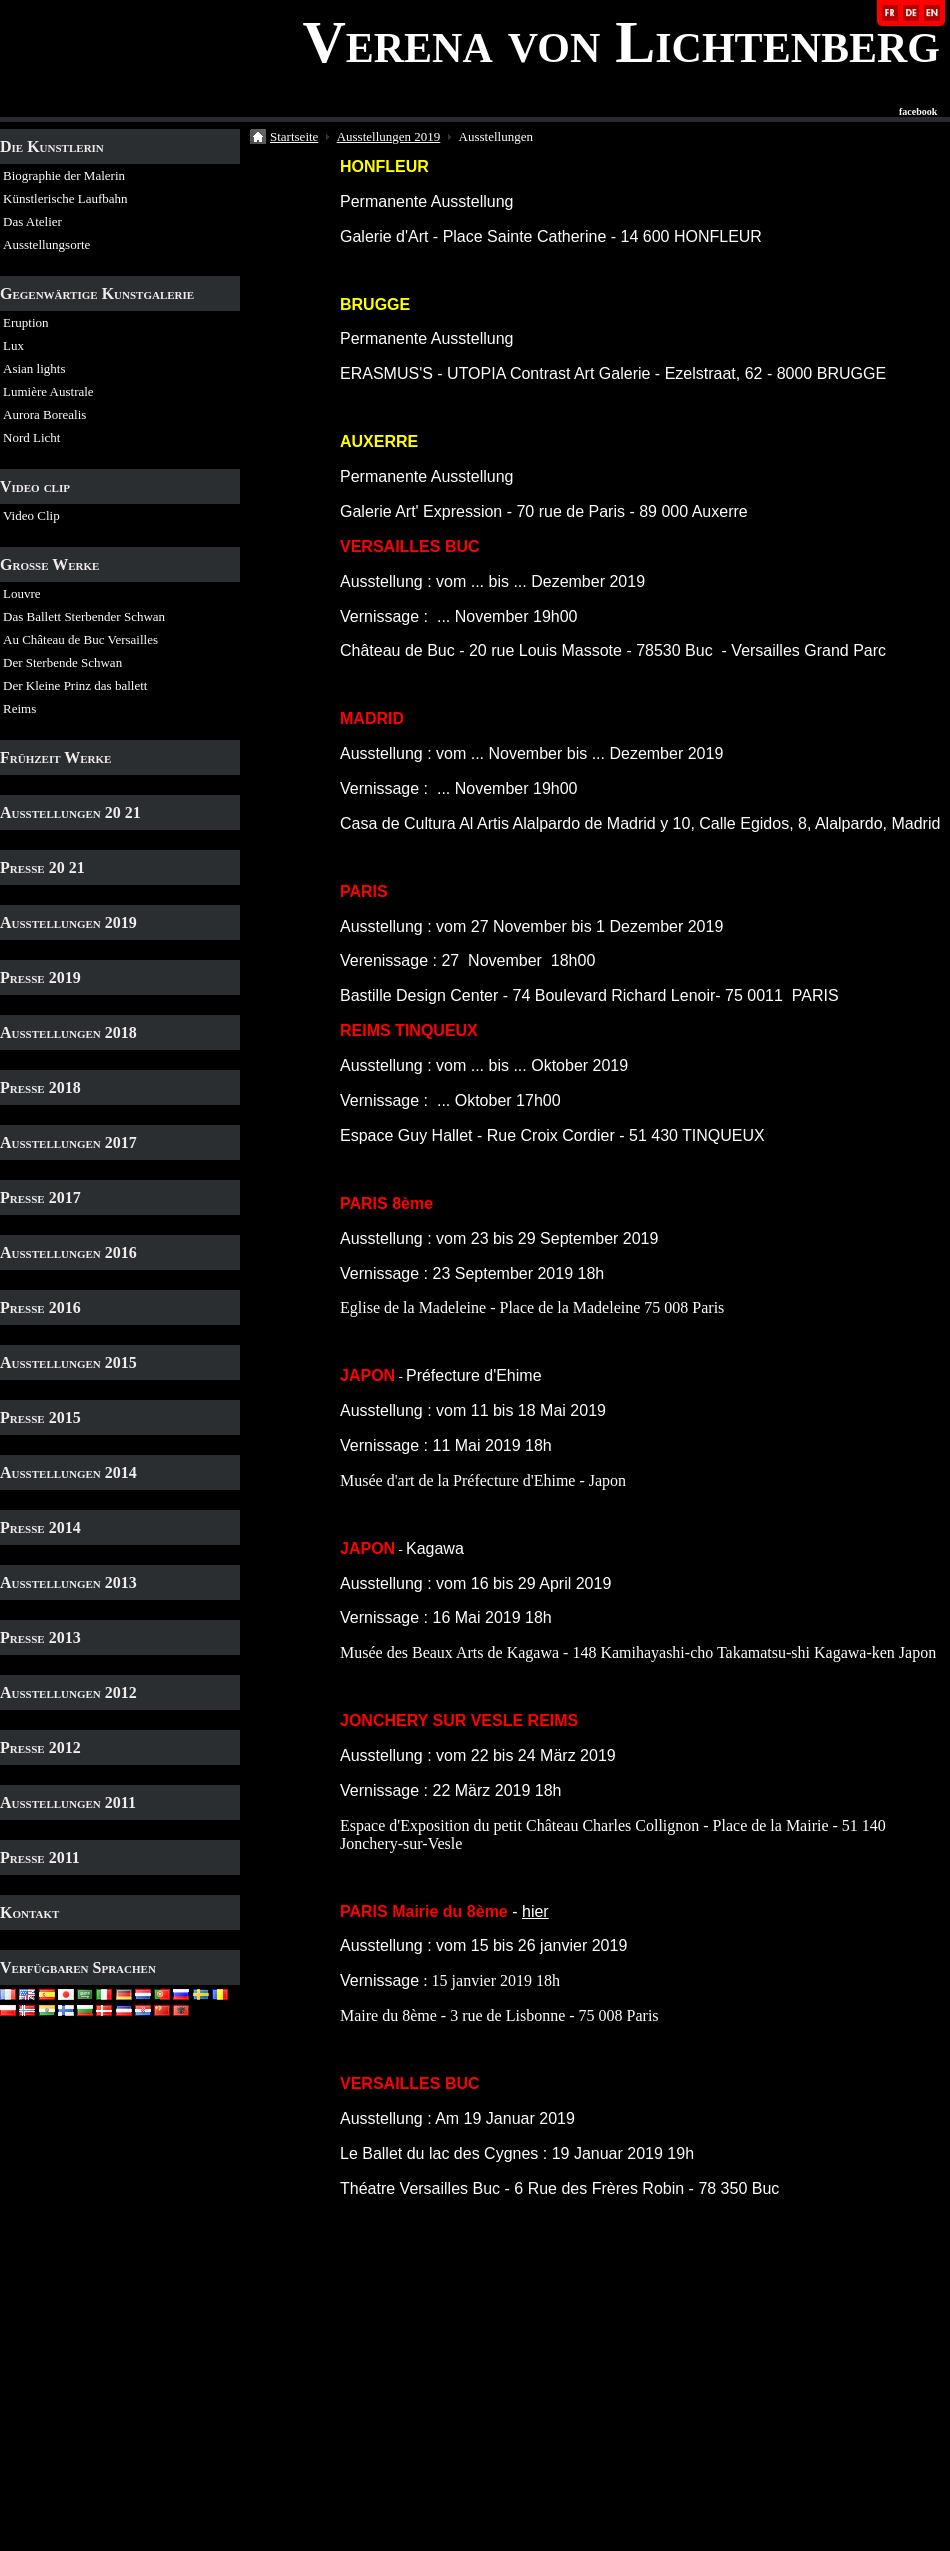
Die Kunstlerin (52, 146)
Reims (19, 708)
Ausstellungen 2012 (68, 1692)
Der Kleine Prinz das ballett (75, 685)
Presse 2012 (40, 1747)
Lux (13, 345)
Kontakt (29, 1912)
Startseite (294, 136)
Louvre (22, 593)
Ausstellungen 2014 (68, 1472)
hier (535, 1911)
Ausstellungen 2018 (68, 1032)
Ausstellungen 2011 (68, 1802)
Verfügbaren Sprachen (78, 1967)
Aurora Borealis (44, 414)
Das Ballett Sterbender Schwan (84, 616)
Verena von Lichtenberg (621, 42)
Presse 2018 (40, 1087)
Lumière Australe (48, 391)
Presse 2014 (40, 1527)
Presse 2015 (40, 1417)
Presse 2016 (40, 1307)
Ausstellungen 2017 (68, 1142)
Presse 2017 (40, 1197)
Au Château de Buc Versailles (80, 639)
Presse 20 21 (42, 867)
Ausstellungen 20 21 (70, 812)
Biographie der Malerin (64, 175)
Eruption (26, 322)
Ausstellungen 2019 (68, 922)
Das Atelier (32, 221)
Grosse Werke (49, 564)
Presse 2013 (40, 1637)
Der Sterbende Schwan (62, 662)
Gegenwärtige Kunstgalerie (97, 293)
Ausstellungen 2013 (68, 1582)
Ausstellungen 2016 (68, 1252)
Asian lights (34, 368)
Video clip (35, 486)
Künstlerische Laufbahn (65, 198)
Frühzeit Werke (55, 757)
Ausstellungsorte (46, 244)
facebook (918, 112)
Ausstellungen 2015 (68, 1362)
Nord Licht (31, 437)
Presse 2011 (40, 1857)
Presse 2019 (40, 977)
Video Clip (31, 515)
